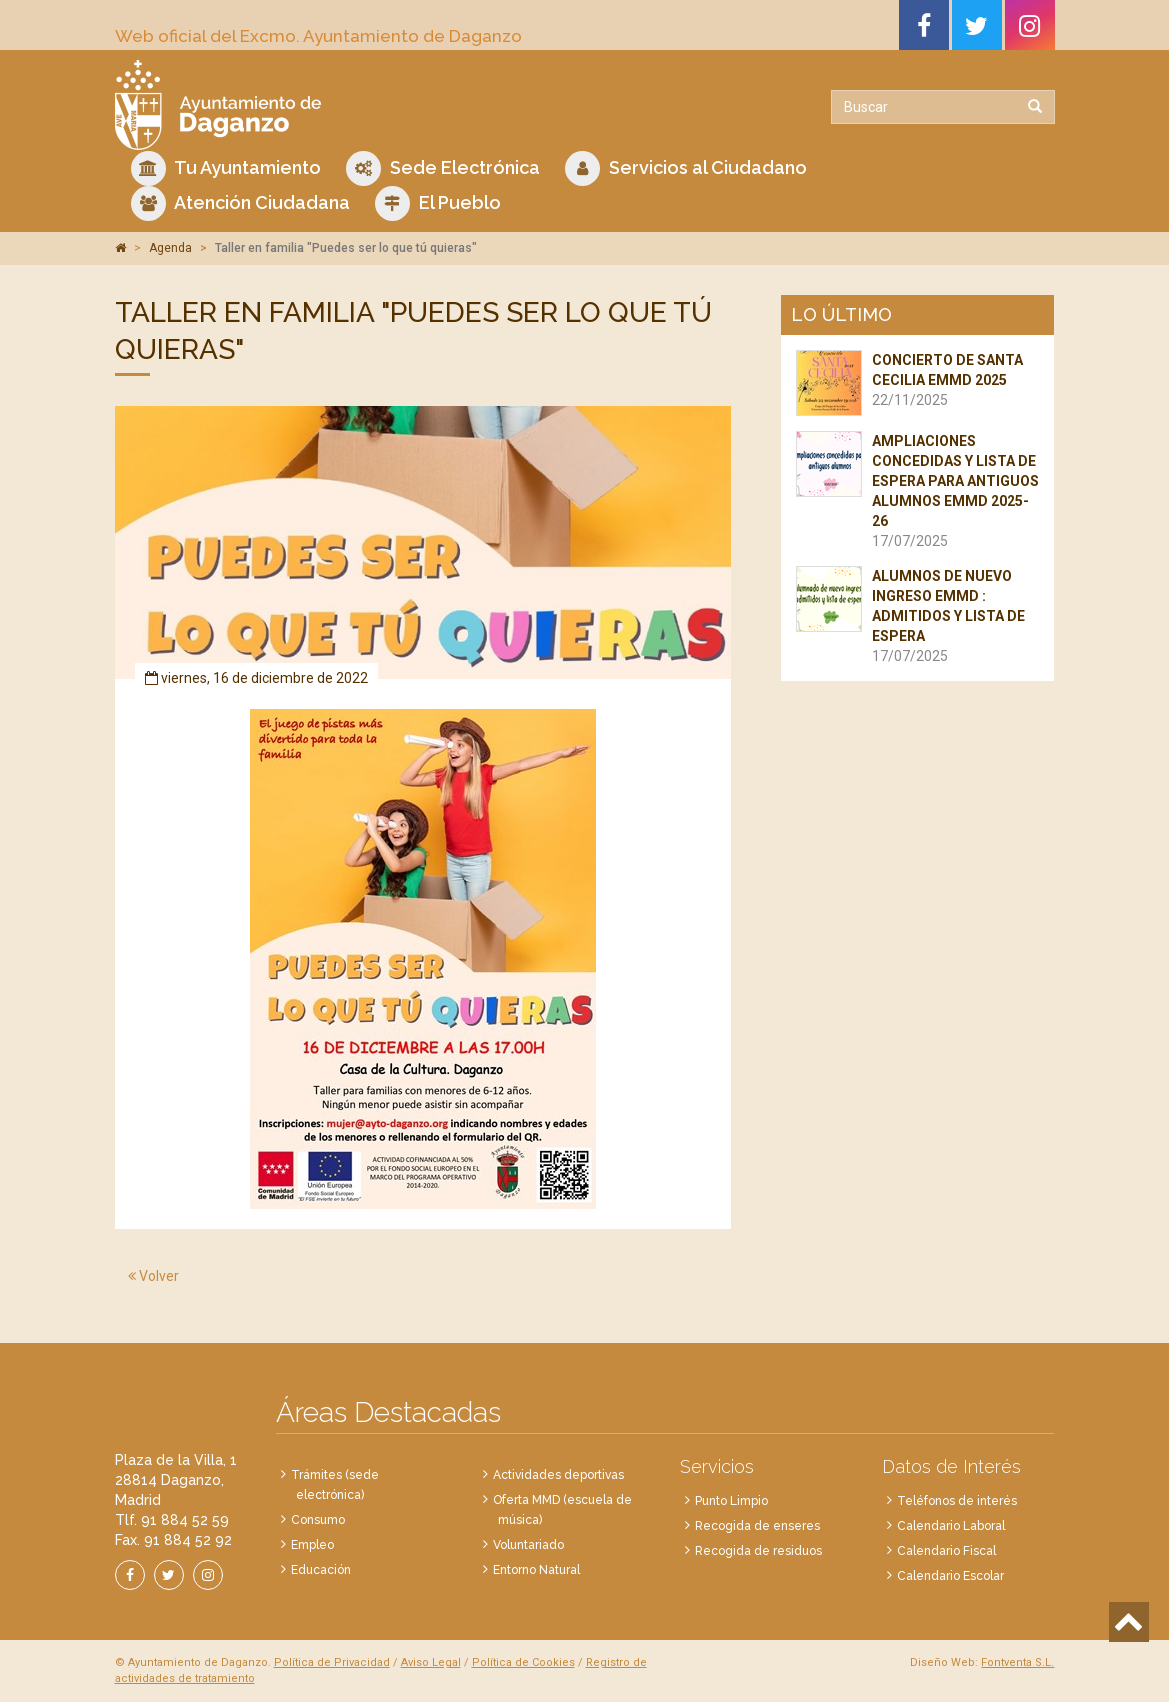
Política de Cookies (523, 1662)
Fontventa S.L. (1017, 1662)
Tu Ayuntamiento (226, 168)
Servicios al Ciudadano (686, 168)
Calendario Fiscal (946, 1551)
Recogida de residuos (758, 1551)
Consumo (318, 1520)
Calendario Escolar (950, 1576)
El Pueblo (438, 203)
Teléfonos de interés (957, 1501)
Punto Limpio (731, 1501)
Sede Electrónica (443, 168)
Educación (321, 1570)
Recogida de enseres (757, 1526)
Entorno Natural (536, 1570)
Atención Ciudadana (240, 203)
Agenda (170, 248)
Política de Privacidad (332, 1662)
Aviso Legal (431, 1662)
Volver (153, 1276)
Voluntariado (528, 1545)
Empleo (312, 1545)
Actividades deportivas (558, 1475)
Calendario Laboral (951, 1526)
